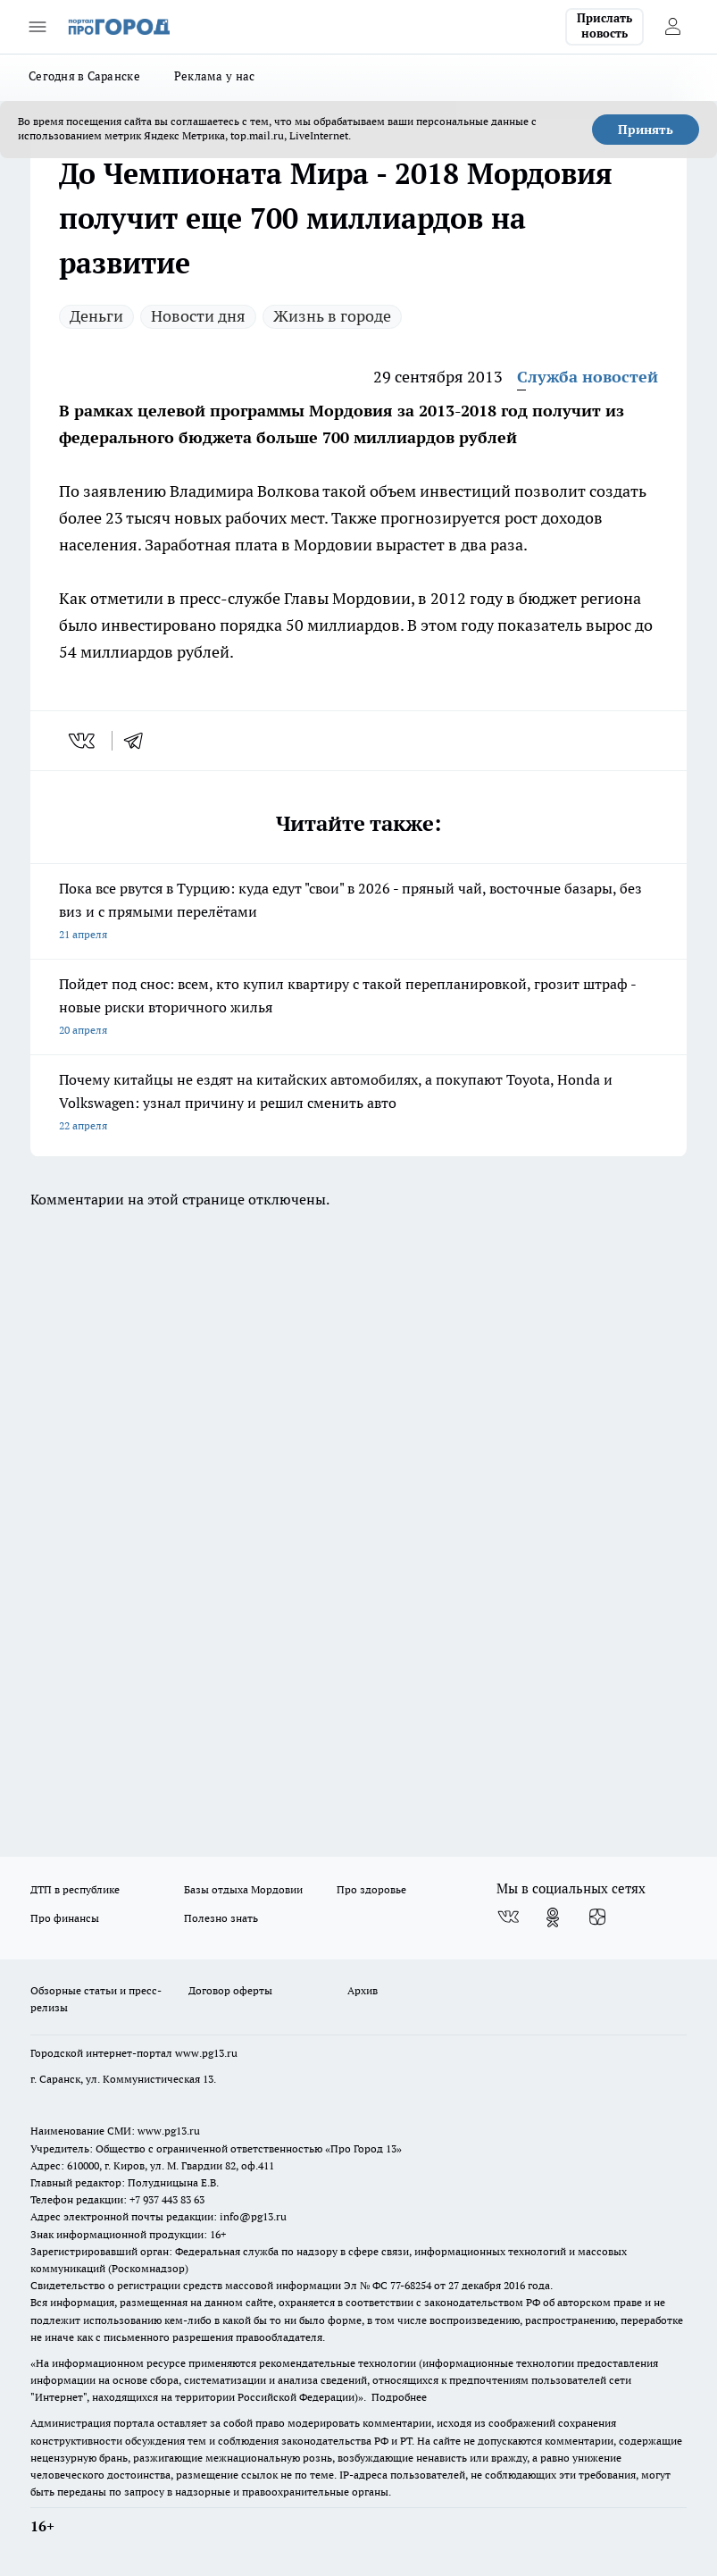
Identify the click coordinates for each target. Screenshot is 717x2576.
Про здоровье (371, 1889)
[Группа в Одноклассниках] (552, 1917)
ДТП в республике (75, 1889)
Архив (362, 1990)
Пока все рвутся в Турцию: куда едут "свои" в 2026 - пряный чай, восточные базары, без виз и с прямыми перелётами (358, 912)
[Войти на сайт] (672, 27)
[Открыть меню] (37, 27)
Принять (645, 130)
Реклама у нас (214, 76)
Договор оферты (230, 1990)
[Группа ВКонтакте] (508, 1917)
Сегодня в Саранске (84, 76)
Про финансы (64, 1918)
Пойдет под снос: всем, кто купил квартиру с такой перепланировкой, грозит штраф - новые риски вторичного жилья (358, 1008)
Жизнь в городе (332, 316)
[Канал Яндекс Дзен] (597, 1917)
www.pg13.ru (206, 2053)
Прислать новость (604, 26)
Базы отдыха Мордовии (243, 1889)
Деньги (96, 316)
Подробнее (399, 2397)
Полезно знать (221, 1918)
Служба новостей (587, 376)
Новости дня (198, 316)
